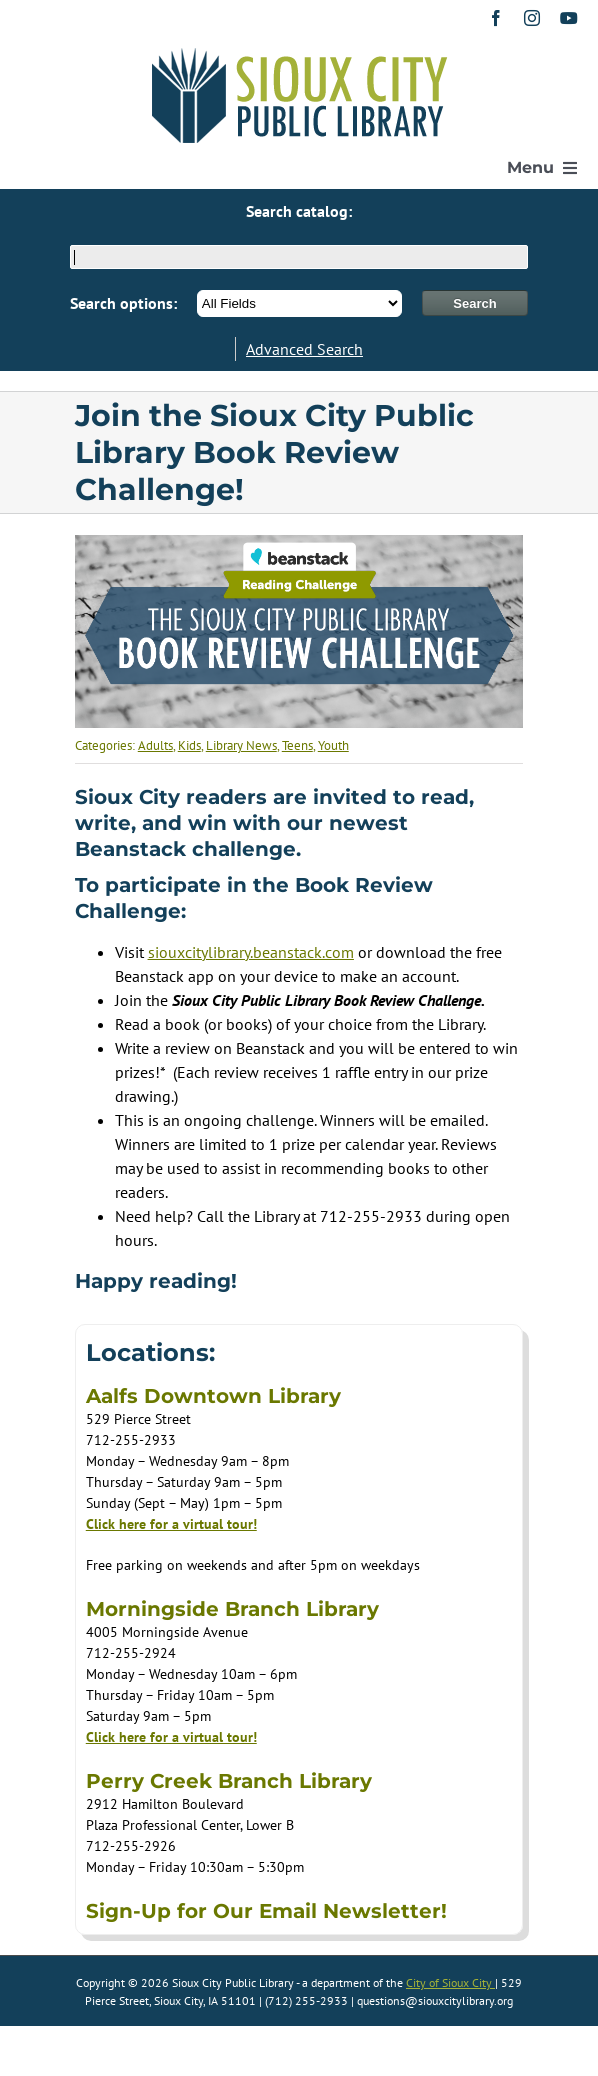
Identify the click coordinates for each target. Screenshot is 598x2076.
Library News (241, 745)
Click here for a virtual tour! (171, 1524)
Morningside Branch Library (232, 1609)
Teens (297, 745)
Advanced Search (304, 349)
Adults (155, 745)
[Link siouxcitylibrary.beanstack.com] (251, 952)
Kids (189, 745)
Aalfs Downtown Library (213, 1396)
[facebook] (496, 18)
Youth (333, 745)
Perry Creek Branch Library (229, 1781)
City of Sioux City (450, 1982)
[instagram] (532, 18)
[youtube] (569, 18)
